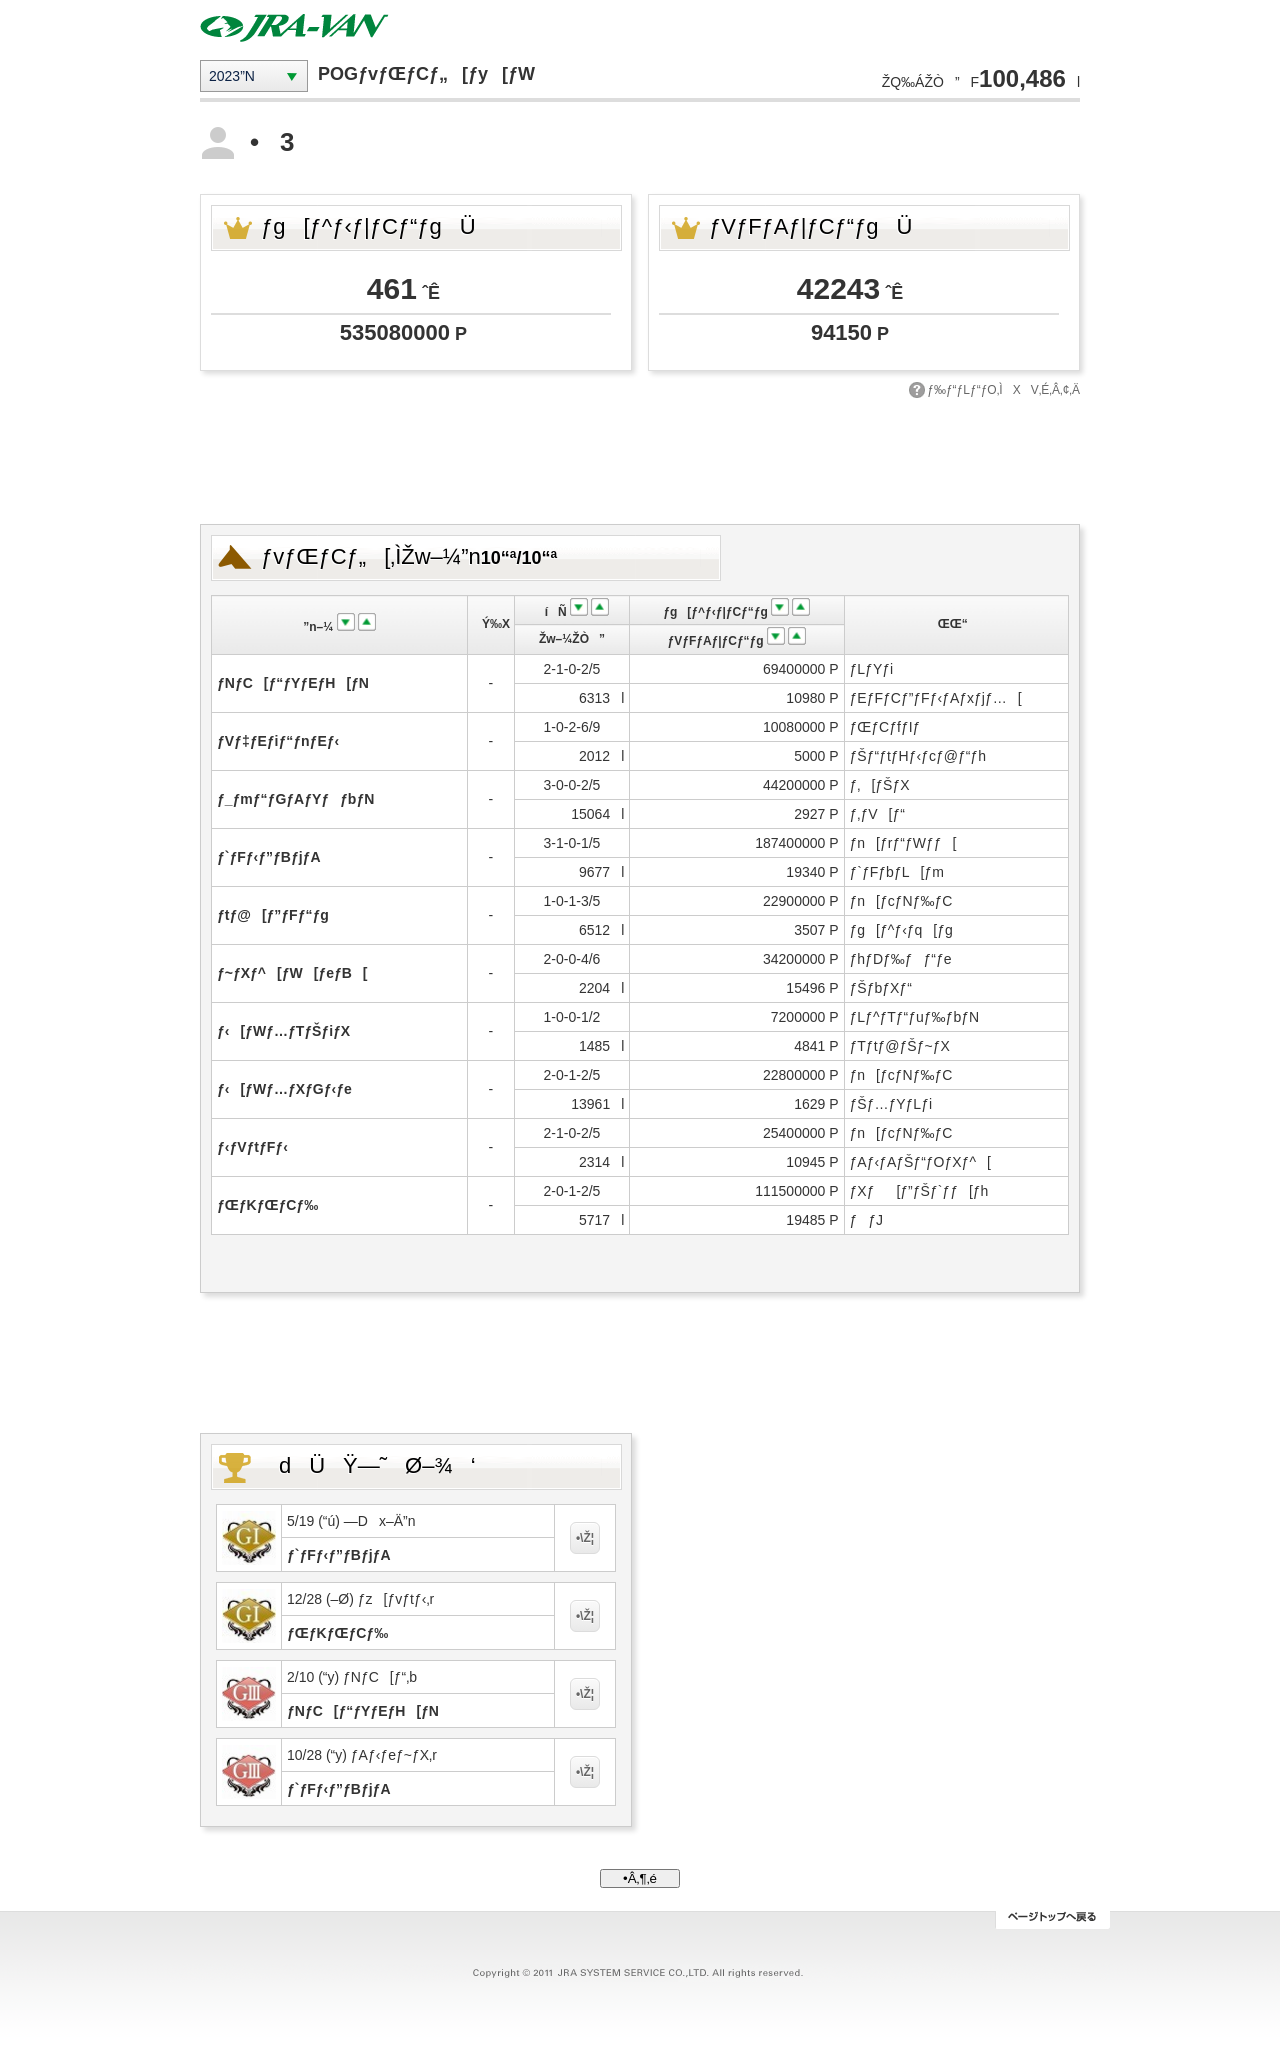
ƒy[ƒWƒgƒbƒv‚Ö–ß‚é (1052, 1920)
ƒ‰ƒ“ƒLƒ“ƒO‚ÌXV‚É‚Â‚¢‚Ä (1003, 390)
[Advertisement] (640, 459)
